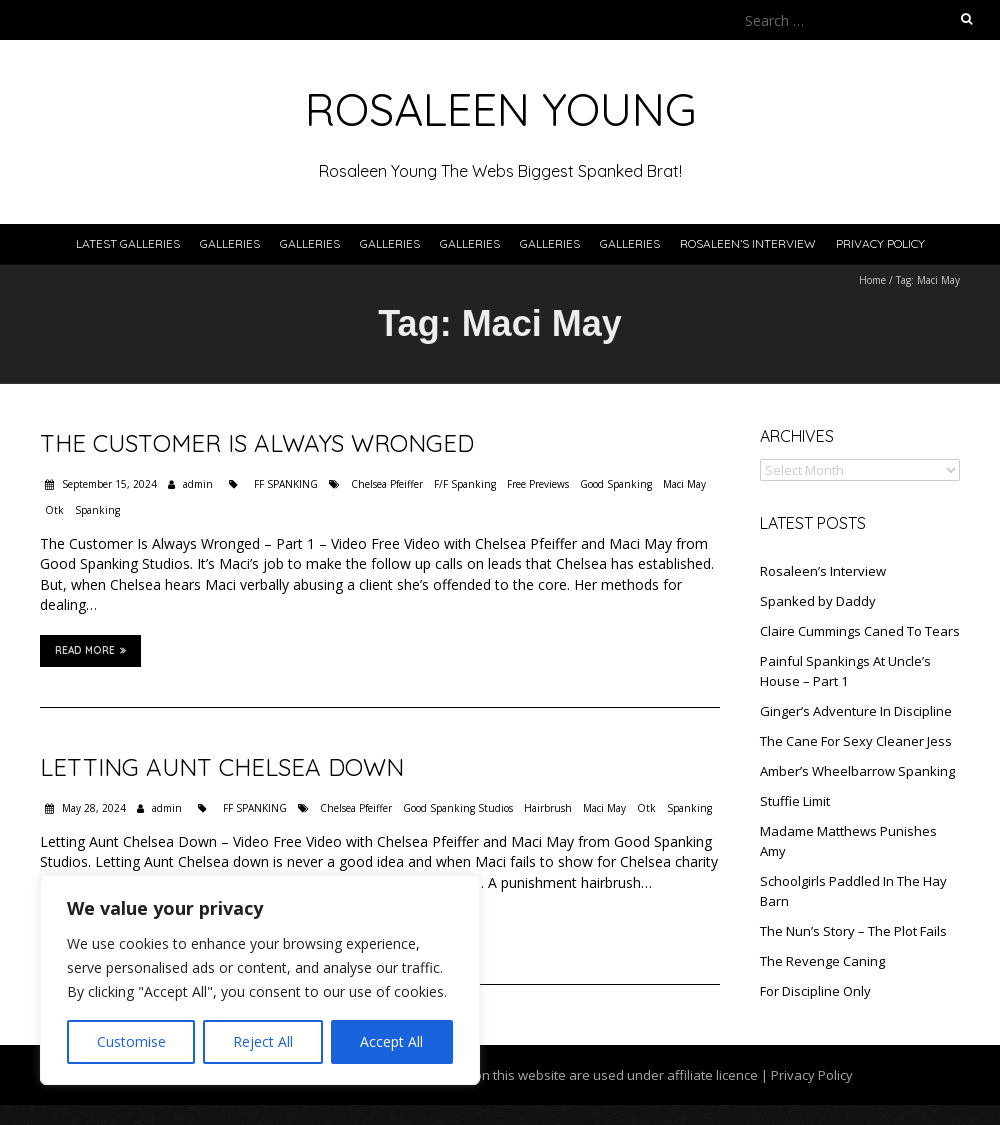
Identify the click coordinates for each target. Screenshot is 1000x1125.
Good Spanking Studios (458, 808)
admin (198, 484)
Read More (90, 650)
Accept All (391, 1041)
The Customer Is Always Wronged (257, 443)
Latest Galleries (128, 243)
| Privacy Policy (805, 1075)
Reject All (263, 1041)
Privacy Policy (880, 243)
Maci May (684, 484)
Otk (54, 510)
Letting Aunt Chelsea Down (222, 767)
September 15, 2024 (108, 484)
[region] (260, 980)
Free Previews (538, 484)
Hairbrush (548, 808)
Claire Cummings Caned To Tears (860, 631)
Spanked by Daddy (818, 601)
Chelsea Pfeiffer (387, 484)
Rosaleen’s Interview (748, 243)
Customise (131, 1041)
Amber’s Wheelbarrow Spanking (857, 771)
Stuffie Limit (795, 801)
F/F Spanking (465, 484)
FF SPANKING (286, 484)
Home (872, 280)
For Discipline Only (815, 991)
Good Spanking (616, 484)
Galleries (230, 243)
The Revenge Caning (822, 961)
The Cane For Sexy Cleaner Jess (856, 741)
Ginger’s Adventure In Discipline (856, 711)
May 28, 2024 (92, 808)
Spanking (97, 510)
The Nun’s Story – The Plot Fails (853, 931)
